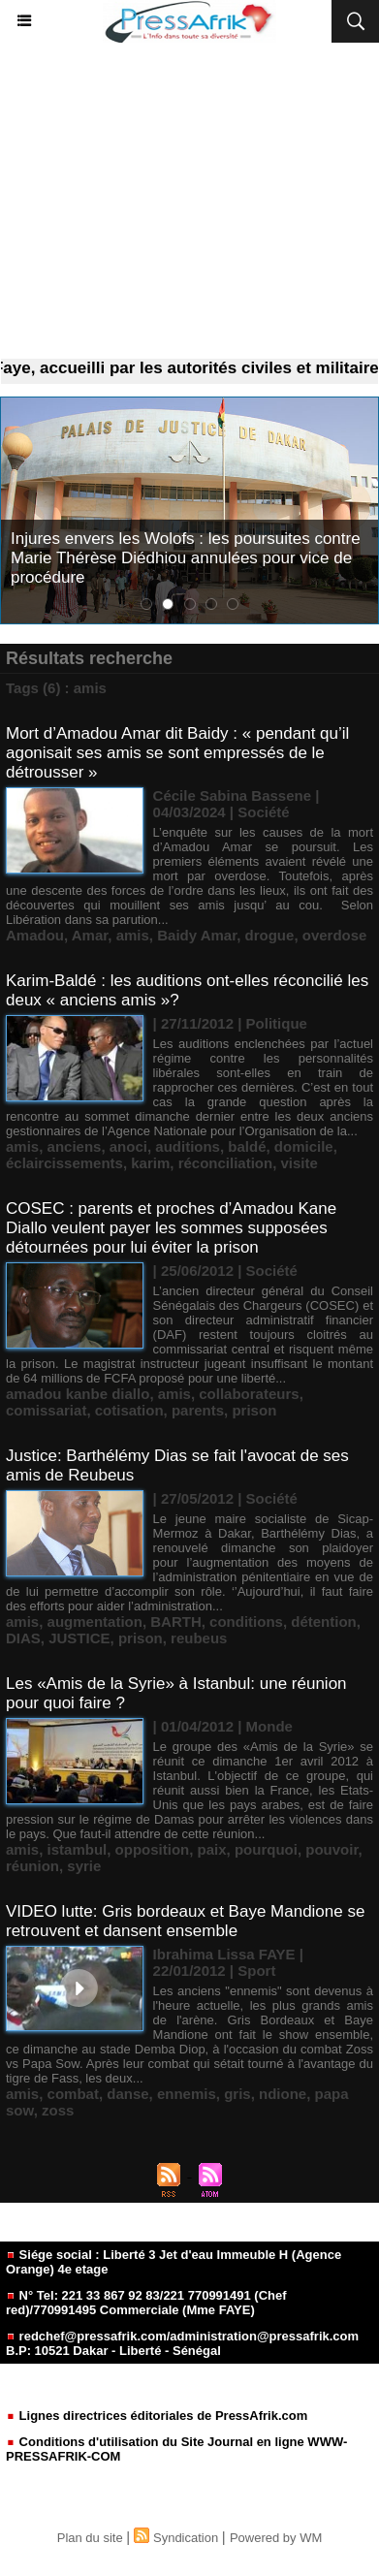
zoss (58, 2110)
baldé (247, 1146)
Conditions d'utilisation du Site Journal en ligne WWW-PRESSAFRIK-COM (176, 2449)
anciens (74, 1146)
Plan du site (90, 2537)
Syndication (185, 2537)
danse (127, 2093)
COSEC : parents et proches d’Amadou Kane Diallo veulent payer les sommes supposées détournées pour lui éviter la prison (171, 1227)
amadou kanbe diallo (77, 1393)
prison (254, 1410)
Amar (90, 935)
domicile (303, 1146)
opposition (152, 1849)
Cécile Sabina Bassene (232, 795)
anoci (128, 1146)
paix (212, 1849)
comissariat (46, 1410)
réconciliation (225, 1163)
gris (237, 2093)
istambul (77, 1849)
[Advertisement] (189, 201)
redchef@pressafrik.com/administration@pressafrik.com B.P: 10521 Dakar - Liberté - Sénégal (182, 2343)
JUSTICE (79, 1638)
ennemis (186, 2093)
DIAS (23, 1638)
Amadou (35, 935)
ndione (282, 2093)
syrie (84, 1866)
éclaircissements (64, 1163)
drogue (270, 935)
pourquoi (266, 1849)
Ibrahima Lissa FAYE (224, 1954)
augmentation (94, 1621)
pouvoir (331, 1849)
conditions (246, 1621)
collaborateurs (249, 1393)
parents (198, 1410)
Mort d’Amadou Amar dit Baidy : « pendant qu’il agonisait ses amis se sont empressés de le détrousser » (177, 752)
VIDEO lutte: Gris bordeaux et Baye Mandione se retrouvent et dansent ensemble (185, 1921)
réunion (32, 1866)
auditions (187, 1146)
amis (132, 935)
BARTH (176, 1621)
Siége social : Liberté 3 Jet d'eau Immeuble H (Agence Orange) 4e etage (173, 2261)
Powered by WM (276, 2537)
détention (324, 1621)
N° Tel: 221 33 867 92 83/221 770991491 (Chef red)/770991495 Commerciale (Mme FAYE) (146, 2302)
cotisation (129, 1410)
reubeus (199, 1638)
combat (73, 2093)
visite (299, 1163)
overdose (334, 935)
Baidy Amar (197, 935)
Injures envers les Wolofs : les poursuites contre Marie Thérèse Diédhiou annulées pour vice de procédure (186, 558)
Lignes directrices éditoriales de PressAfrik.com (156, 2415)
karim (150, 1163)
